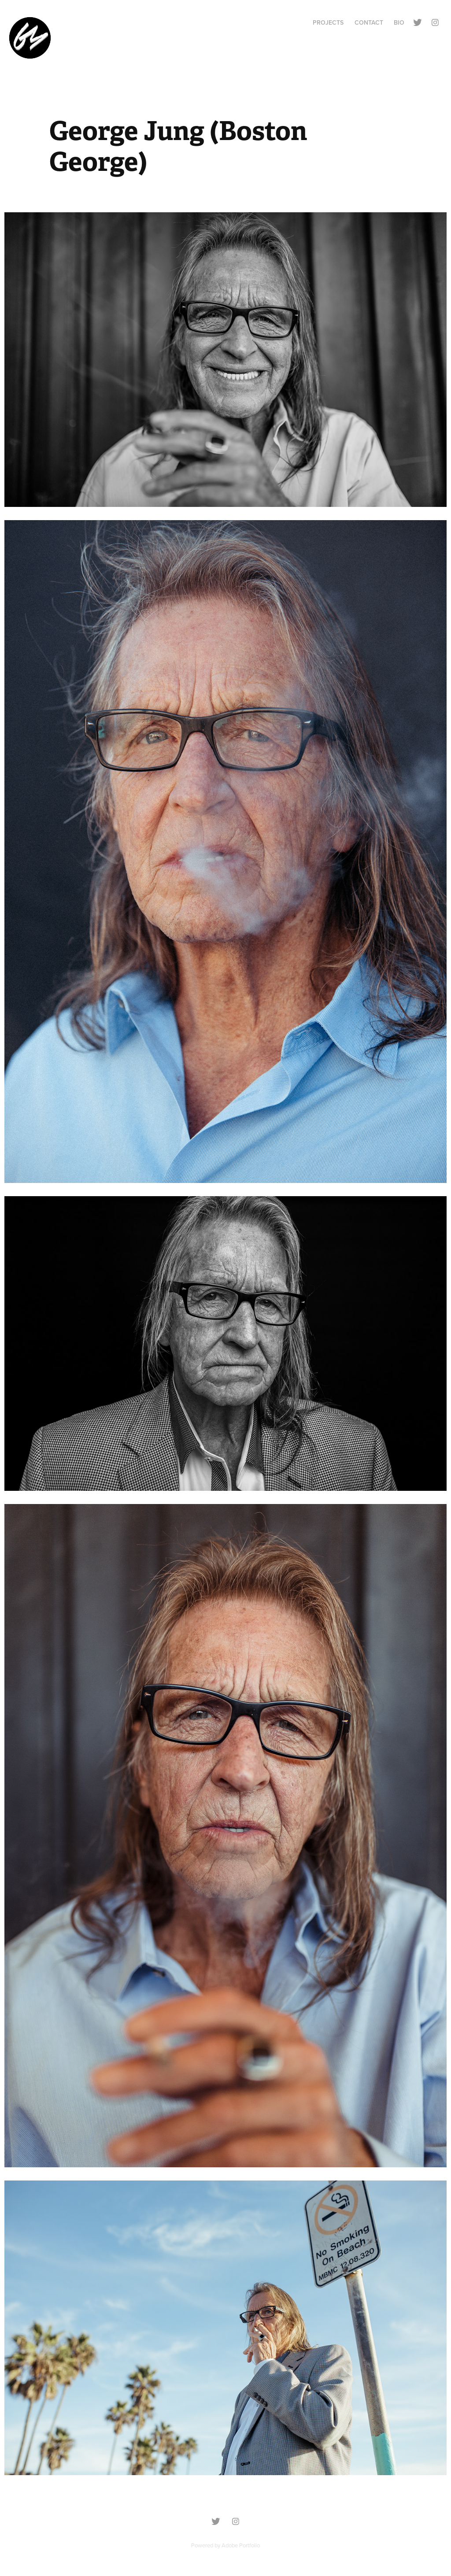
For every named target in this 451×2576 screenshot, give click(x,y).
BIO (399, 22)
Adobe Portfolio (241, 2545)
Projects (328, 22)
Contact (369, 22)
